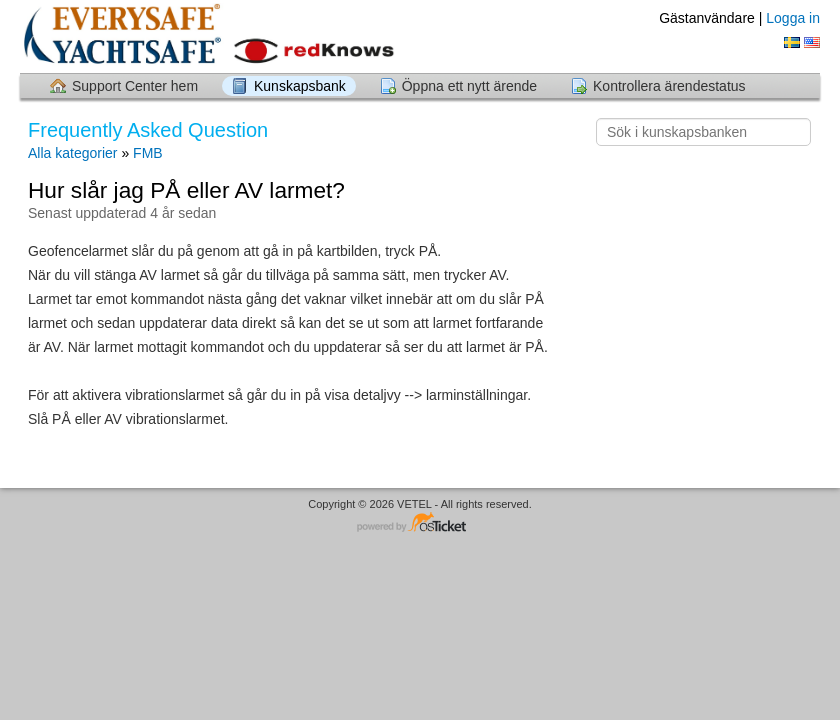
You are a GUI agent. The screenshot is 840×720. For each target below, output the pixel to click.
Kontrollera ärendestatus (669, 86)
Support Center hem (135, 86)
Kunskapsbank (300, 86)
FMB (148, 153)
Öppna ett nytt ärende (469, 86)
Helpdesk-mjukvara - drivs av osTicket (420, 523)
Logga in (793, 18)
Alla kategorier (73, 153)
